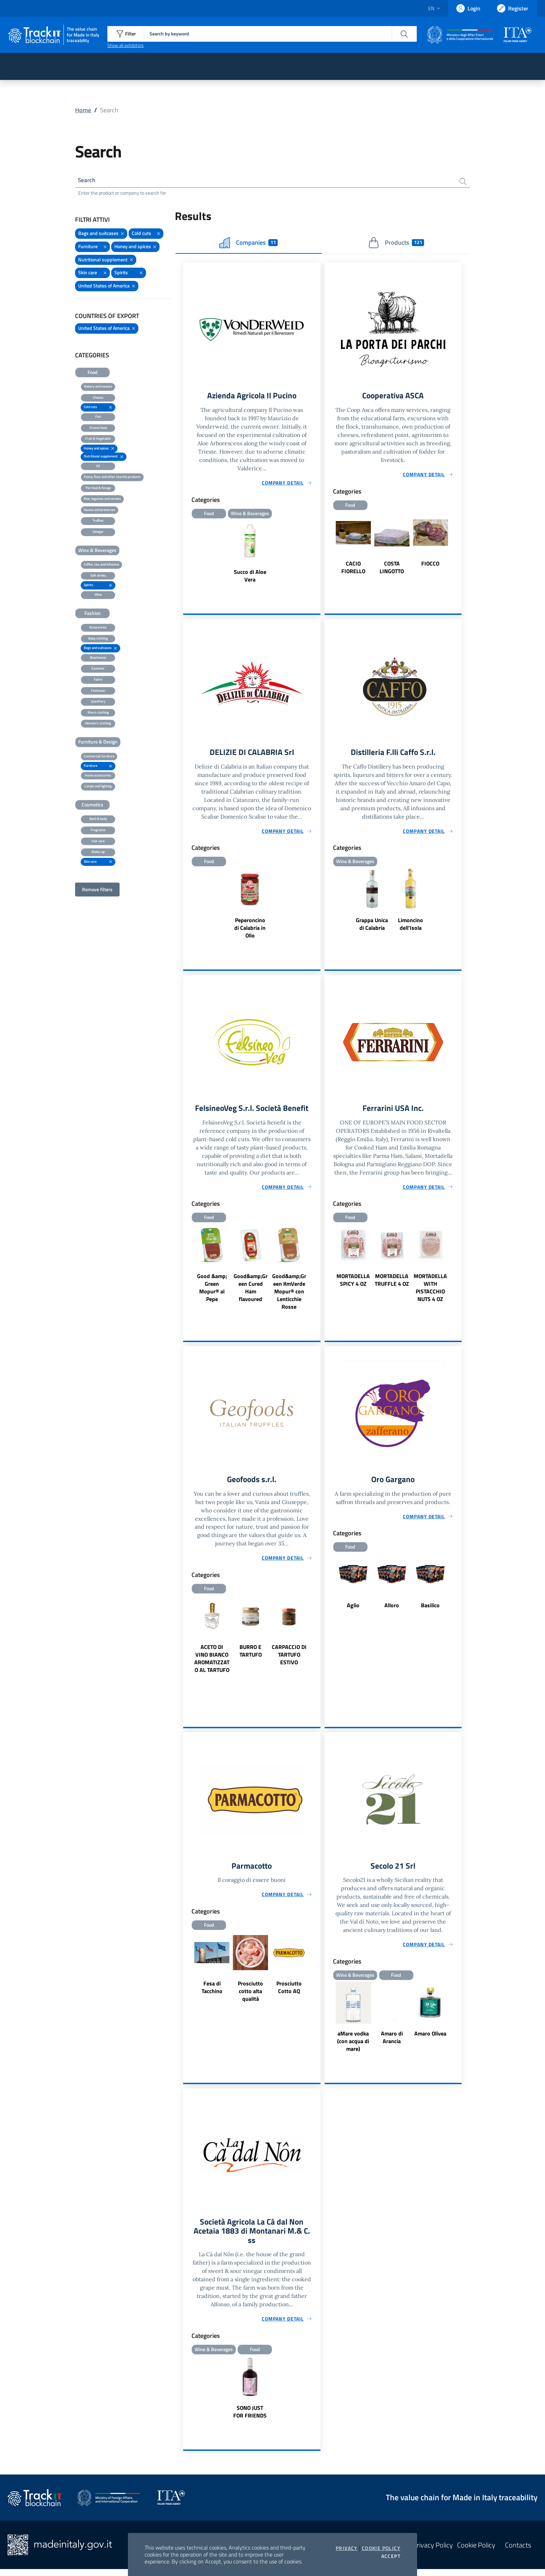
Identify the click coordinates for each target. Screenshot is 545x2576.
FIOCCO (430, 565)
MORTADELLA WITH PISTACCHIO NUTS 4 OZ (430, 1290)
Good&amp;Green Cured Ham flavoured (251, 1290)
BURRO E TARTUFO (250, 1655)
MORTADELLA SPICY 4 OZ (353, 1283)
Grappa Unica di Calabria (372, 926)
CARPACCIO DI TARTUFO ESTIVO (289, 1659)
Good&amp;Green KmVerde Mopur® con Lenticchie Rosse (289, 1294)
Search (87, 180)
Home (83, 110)
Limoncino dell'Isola (410, 926)
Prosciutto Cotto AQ (289, 1992)
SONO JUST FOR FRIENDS (250, 2418)
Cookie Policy (381, 2548)
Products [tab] (396, 243)
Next (458, 549)
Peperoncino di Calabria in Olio (250, 930)
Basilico (430, 1609)
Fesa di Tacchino (212, 1992)
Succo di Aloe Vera (250, 577)
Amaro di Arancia (392, 2042)
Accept (390, 2556)
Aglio (353, 1609)
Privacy (347, 2548)
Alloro (391, 1609)
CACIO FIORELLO (353, 569)
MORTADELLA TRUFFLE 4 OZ (392, 1283)
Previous (327, 549)
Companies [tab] (248, 243)
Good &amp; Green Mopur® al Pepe (212, 1290)
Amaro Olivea (430, 2038)
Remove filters (97, 890)
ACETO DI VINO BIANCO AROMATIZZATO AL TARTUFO (211, 1662)
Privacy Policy (433, 2551)
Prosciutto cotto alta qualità (250, 1996)
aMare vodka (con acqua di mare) (353, 2046)
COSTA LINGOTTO (392, 569)
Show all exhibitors (125, 45)
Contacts (518, 2551)
